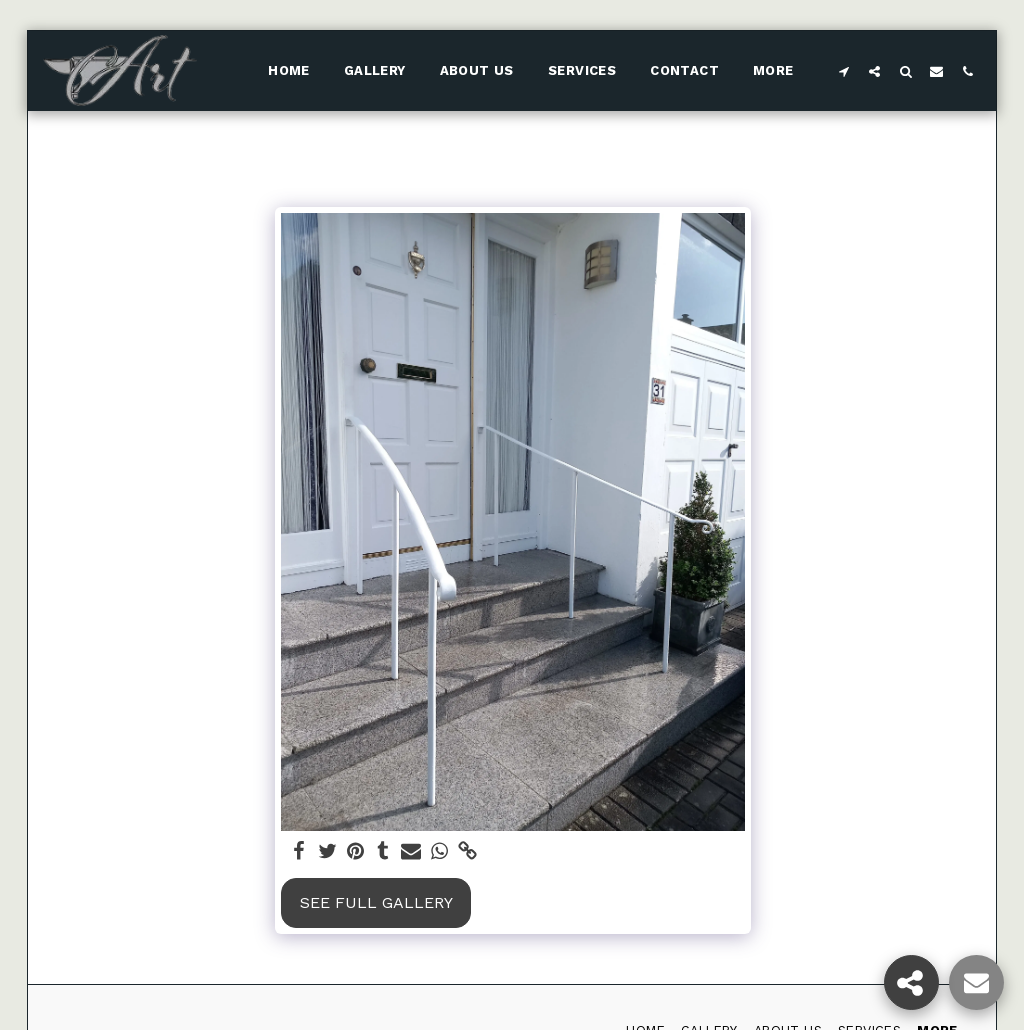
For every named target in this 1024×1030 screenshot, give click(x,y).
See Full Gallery (376, 902)
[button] (843, 71)
